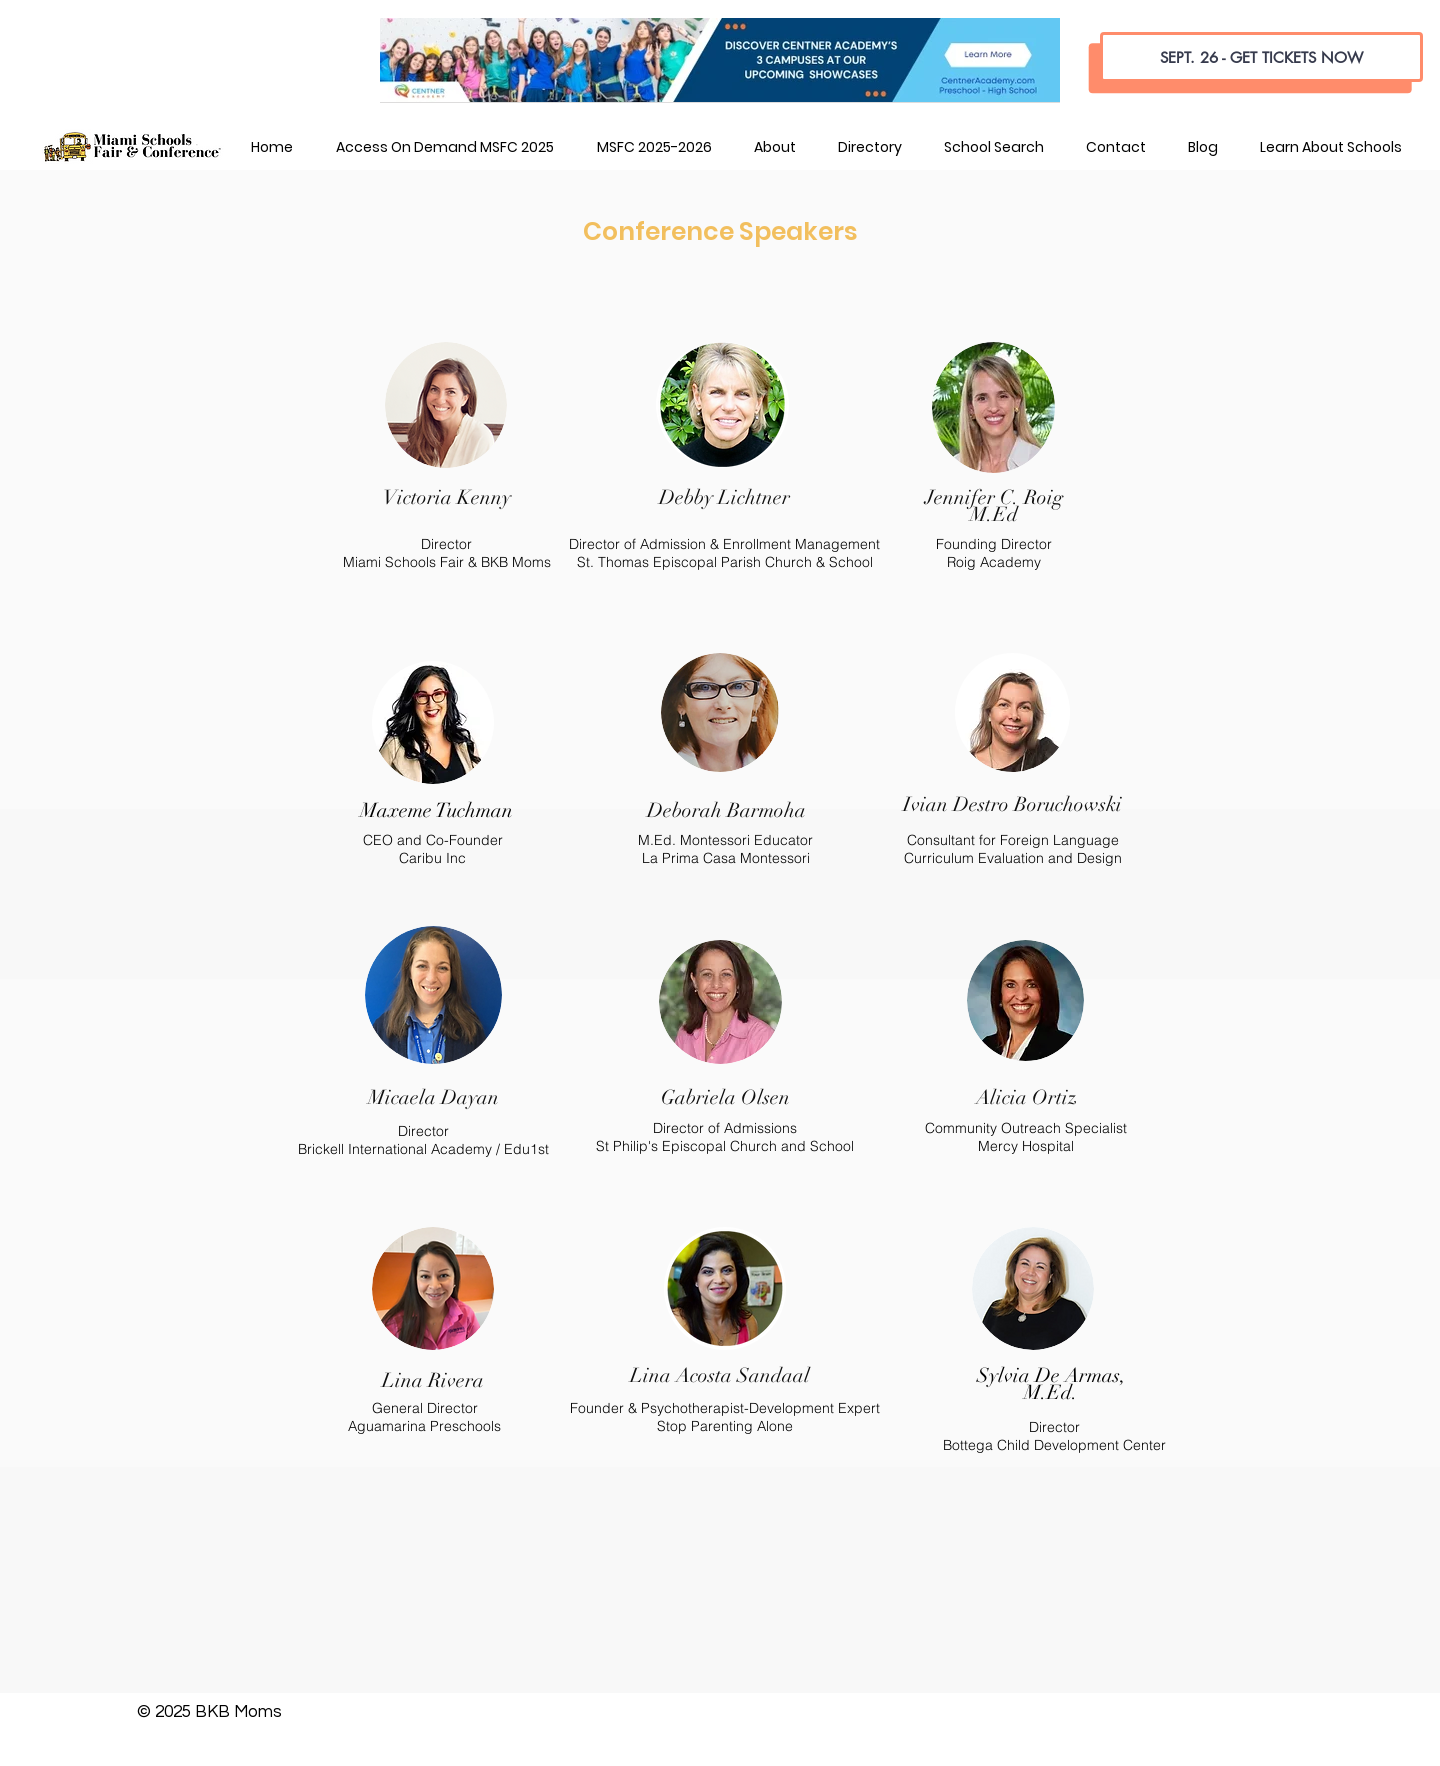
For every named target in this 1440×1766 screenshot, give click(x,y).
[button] (774, 147)
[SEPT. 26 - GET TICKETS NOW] (1261, 57)
